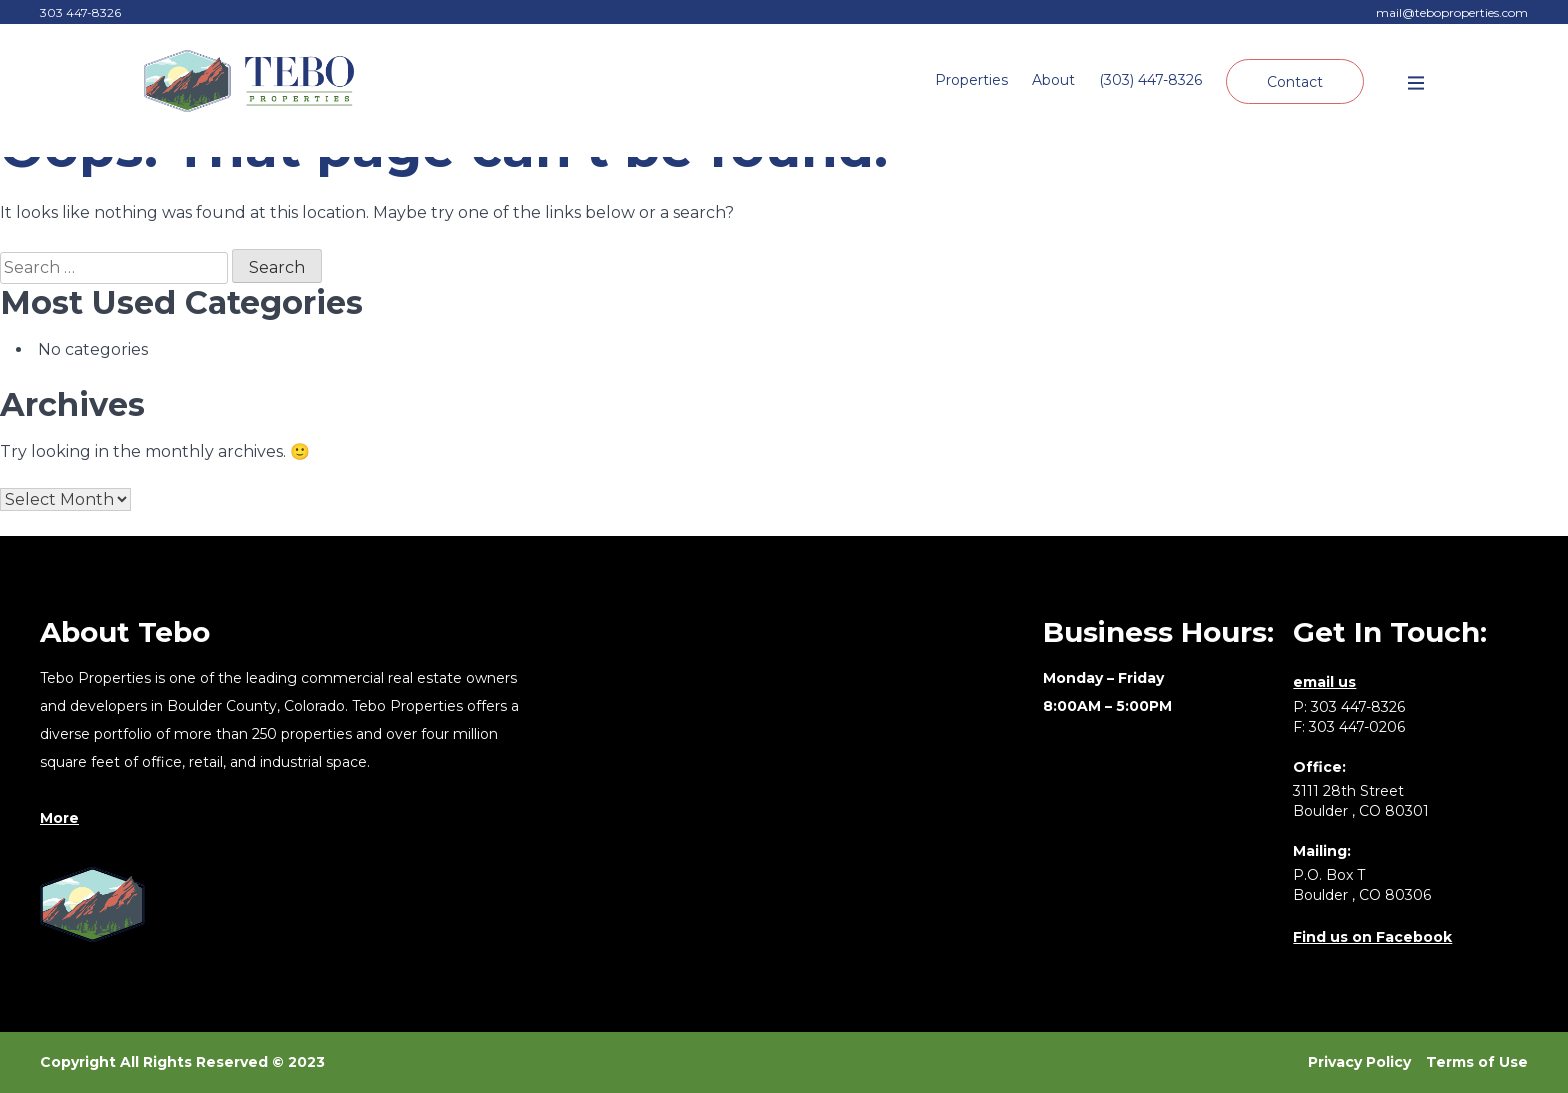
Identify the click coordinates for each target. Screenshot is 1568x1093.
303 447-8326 (80, 12)
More (59, 818)
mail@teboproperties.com (1452, 12)
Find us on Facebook (1372, 937)
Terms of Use (1477, 1062)
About (1053, 80)
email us (1324, 682)
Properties (971, 80)
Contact (1295, 82)
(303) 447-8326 (1150, 80)
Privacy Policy (1359, 1062)
